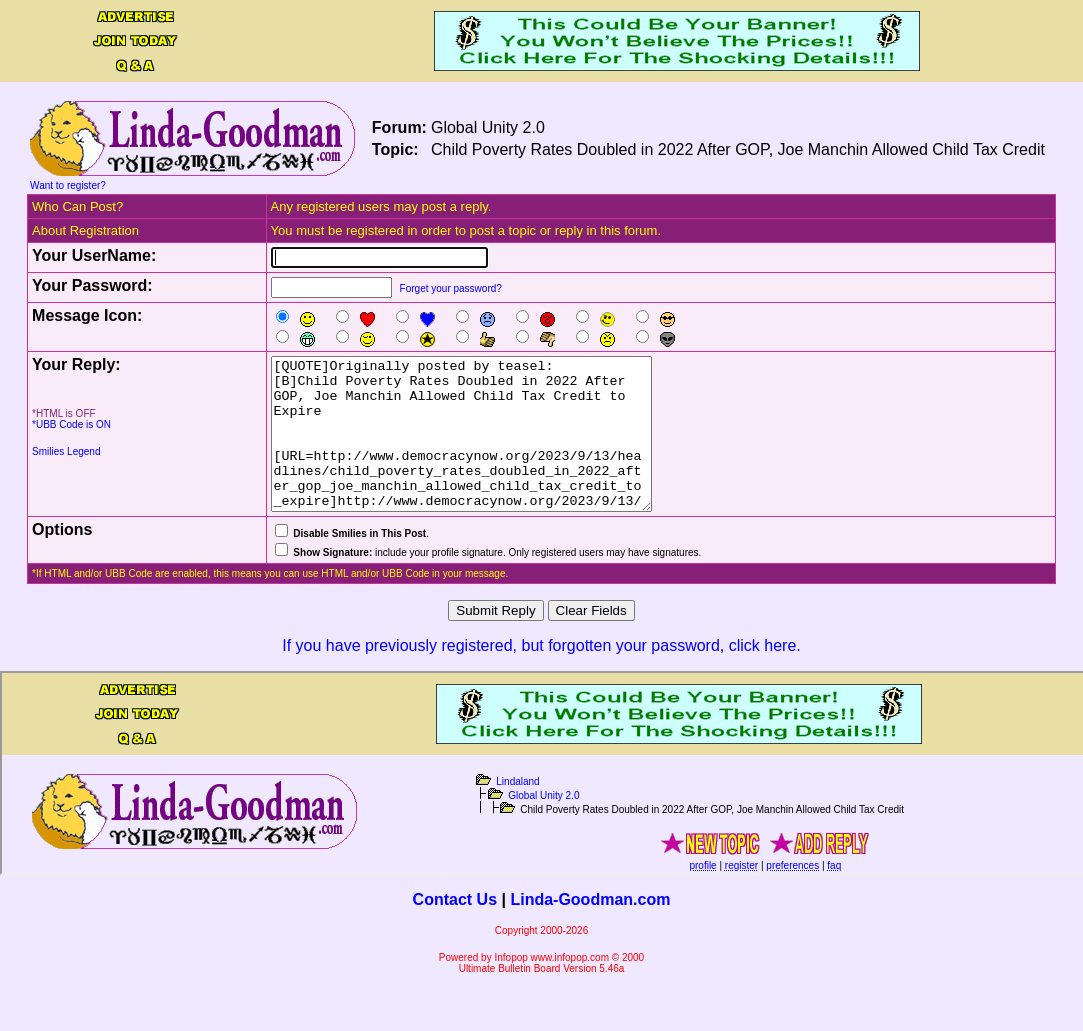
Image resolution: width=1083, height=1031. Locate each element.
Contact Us (455, 929)
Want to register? (68, 185)
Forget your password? (451, 288)
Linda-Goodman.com (590, 929)
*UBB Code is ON (71, 424)
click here (763, 675)
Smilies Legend (66, 451)
